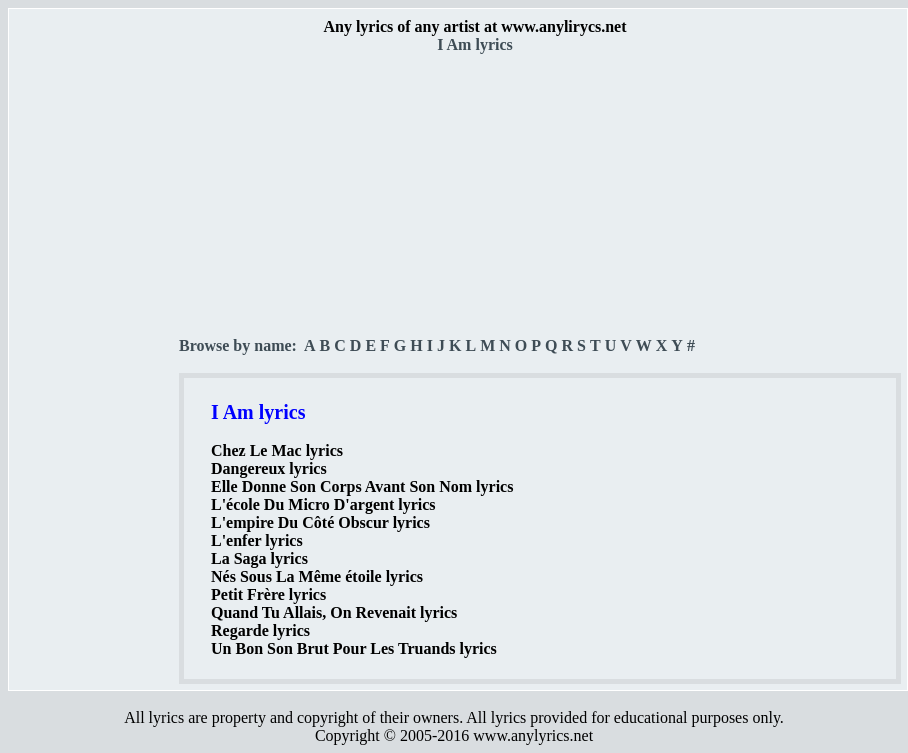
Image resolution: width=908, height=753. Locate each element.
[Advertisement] (95, 351)
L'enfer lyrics (257, 540)
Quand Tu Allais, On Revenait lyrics (334, 612)
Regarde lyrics (260, 630)
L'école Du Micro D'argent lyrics (323, 504)
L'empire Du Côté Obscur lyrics (320, 522)
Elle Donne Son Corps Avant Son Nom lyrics (362, 486)
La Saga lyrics (259, 558)
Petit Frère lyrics (268, 594)
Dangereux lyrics (269, 468)
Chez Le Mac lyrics (277, 450)
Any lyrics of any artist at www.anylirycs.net (474, 26)
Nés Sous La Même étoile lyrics (317, 576)
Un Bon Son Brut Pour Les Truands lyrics (354, 648)
